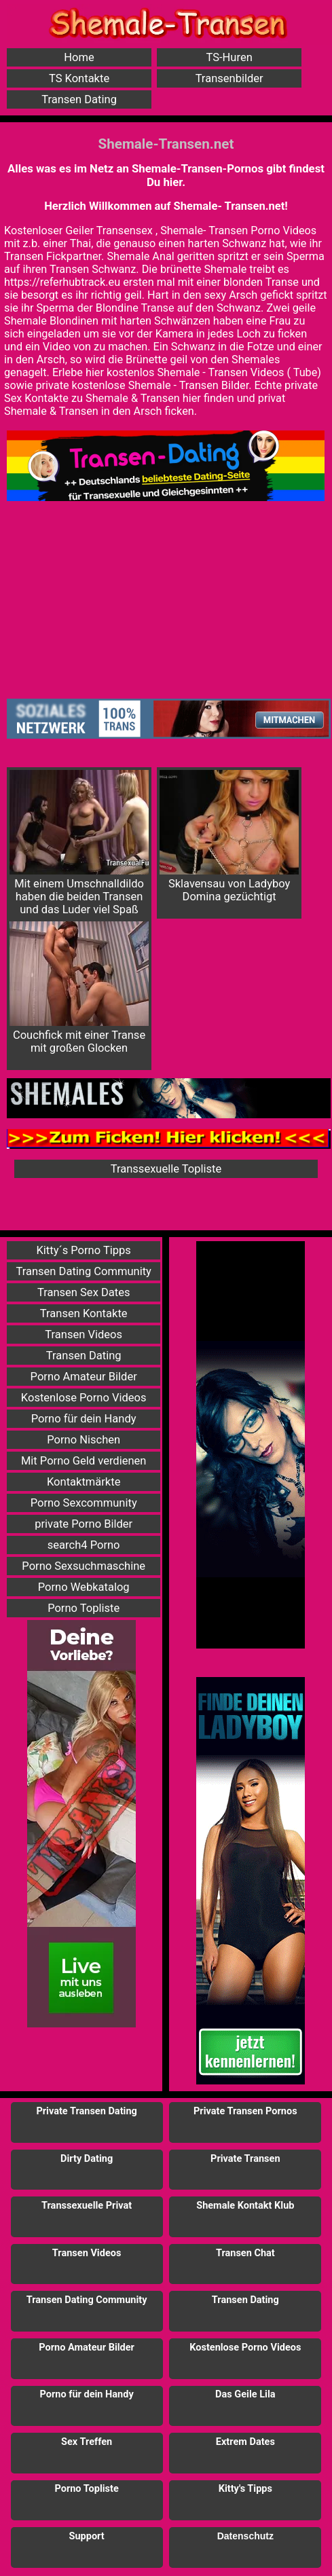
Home (79, 57)
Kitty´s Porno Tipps (83, 1250)
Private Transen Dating (86, 2111)
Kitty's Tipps (245, 2489)
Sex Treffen (86, 2442)
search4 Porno (84, 1545)
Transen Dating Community (83, 1271)
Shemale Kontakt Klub (245, 2205)
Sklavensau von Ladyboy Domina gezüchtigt (229, 836)
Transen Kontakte (84, 1313)
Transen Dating (79, 99)
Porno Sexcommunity (84, 1502)
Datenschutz (245, 2536)
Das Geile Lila (245, 2394)
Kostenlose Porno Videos (84, 1397)
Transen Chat (245, 2253)
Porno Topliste (83, 1608)
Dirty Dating (86, 2159)
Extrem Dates (245, 2442)
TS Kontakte (79, 78)
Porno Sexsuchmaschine (83, 1566)
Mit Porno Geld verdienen (84, 1460)
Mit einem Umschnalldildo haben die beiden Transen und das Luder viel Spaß (79, 843)
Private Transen (245, 2159)
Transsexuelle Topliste (166, 1168)
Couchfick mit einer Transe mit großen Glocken (79, 987)
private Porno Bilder (83, 1523)
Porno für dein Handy (83, 1418)
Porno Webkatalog (84, 1587)
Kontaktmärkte (83, 1481)
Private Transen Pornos (245, 2111)
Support (87, 2536)
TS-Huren (229, 57)
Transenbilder (229, 78)
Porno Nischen (83, 1439)
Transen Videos (83, 1334)
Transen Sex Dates (83, 1292)
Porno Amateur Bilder (84, 1376)
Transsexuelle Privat (86, 2205)
